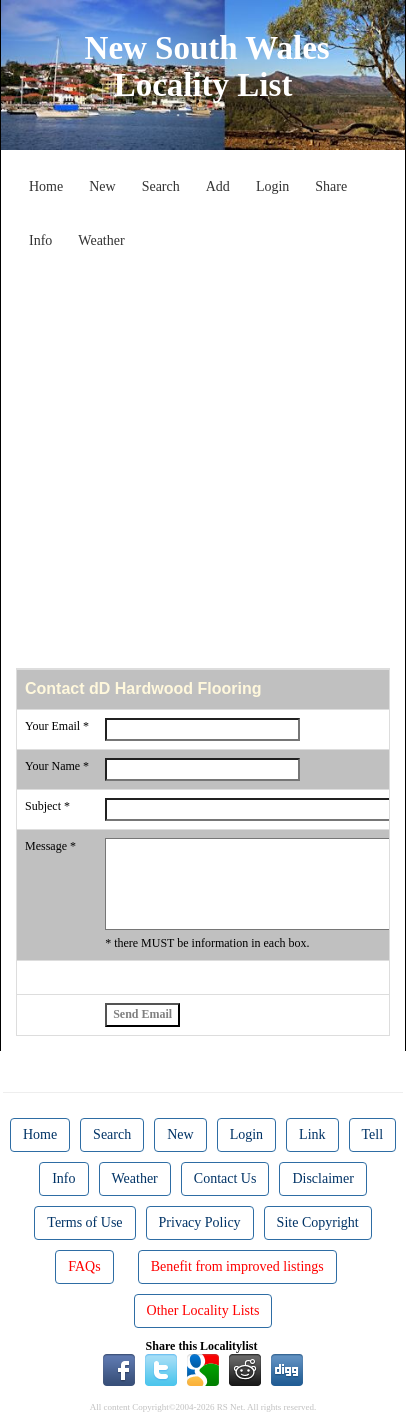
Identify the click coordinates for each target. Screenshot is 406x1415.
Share (331, 186)
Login (272, 186)
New (102, 186)
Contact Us (225, 1178)
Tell (373, 1134)
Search (161, 186)
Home (46, 186)
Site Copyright (318, 1222)
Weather (101, 240)
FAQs (84, 1266)
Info (40, 240)
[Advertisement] (203, 461)
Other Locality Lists (203, 1310)
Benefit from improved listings (237, 1266)
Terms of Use (84, 1222)
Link (312, 1134)
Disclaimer (322, 1178)
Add (218, 186)
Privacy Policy (200, 1222)
